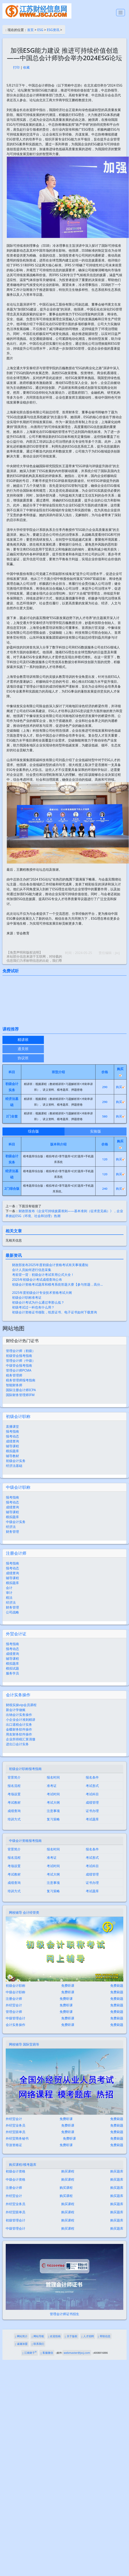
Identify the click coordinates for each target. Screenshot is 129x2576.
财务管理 (12, 1531)
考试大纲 (53, 1802)
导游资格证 (14, 2145)
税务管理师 (14, 1375)
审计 (9, 1592)
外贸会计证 (16, 1634)
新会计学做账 (16, 1710)
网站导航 (38, 2336)
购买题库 (116, 2171)
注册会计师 (16, 1553)
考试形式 (92, 1785)
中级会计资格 (15, 2179)
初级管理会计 (15, 2220)
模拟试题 (12, 1668)
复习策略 (53, 1819)
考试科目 (92, 1794)
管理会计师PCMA (18, 1370)
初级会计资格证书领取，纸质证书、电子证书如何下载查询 (54, 1312)
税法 (9, 1597)
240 (104, 1188)
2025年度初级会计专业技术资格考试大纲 (42, 1292)
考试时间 (53, 1794)
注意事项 (53, 1811)
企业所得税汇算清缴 (20, 1739)
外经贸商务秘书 (17, 2138)
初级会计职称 (18, 1416)
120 (104, 1159)
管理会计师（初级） (20, 1351)
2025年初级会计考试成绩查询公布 (37, 1279)
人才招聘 (87, 2336)
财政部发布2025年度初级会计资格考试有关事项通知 (50, 1265)
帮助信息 (104, 2336)
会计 (9, 1587)
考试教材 (14, 1802)
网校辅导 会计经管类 (24, 1912)
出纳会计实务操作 (19, 1714)
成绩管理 (92, 1802)
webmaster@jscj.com (77, 2353)
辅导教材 (12, 1456)
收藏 (26, 67)
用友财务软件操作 (19, 1734)
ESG (40, 30)
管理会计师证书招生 (64, 2314)
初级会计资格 (15, 2171)
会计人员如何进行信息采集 (31, 1269)
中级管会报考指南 (19, 1365)
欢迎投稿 (54, 2336)
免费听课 (67, 1985)
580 (104, 1116)
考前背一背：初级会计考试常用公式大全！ (43, 1274)
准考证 (52, 1785)
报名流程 (14, 1785)
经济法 (11, 1526)
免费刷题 (116, 1985)
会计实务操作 (18, 1695)
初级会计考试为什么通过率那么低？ (38, 1302)
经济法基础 (14, 1465)
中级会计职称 (18, 1487)
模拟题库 (12, 1451)
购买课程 (67, 2171)
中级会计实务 (16, 1522)
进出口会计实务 (17, 1744)
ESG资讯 (53, 30)
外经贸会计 (14, 2005)
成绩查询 (12, 1441)
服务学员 (12, 1673)
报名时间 (53, 1777)
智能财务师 (14, 1385)
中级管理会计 (15, 2018)
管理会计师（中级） (20, 1360)
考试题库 (92, 1819)
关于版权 (71, 2336)
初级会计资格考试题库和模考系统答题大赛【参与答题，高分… (57, 1284)
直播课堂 (12, 1426)
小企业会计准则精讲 (20, 1719)
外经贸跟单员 (15, 2132)
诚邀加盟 (21, 2344)
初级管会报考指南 (19, 1355)
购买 (120, 1087)
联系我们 (38, 2344)
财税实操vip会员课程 (21, 1705)
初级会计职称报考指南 (25, 1769)
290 (104, 1087)
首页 (30, 30)
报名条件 (92, 1777)
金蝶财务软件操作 (19, 1729)
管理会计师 (14, 2011)
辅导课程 (12, 1446)
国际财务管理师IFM (20, 1395)
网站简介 (21, 2336)
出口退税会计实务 (19, 1724)
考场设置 (14, 1794)
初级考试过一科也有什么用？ (33, 1307)
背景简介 (14, 1777)
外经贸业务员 (15, 2125)
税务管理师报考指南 (20, 1380)
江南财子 (29, 2352)
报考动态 (12, 1436)
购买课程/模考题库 (22, 2164)
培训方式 (14, 1819)
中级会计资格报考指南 (25, 1840)
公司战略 (12, 1612)
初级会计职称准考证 (26, 1297)
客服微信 (47, 2353)
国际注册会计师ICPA (21, 1390)
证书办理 (92, 1811)
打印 (16, 67)
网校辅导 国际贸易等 (24, 2044)
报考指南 (12, 1431)
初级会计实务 (16, 1461)
